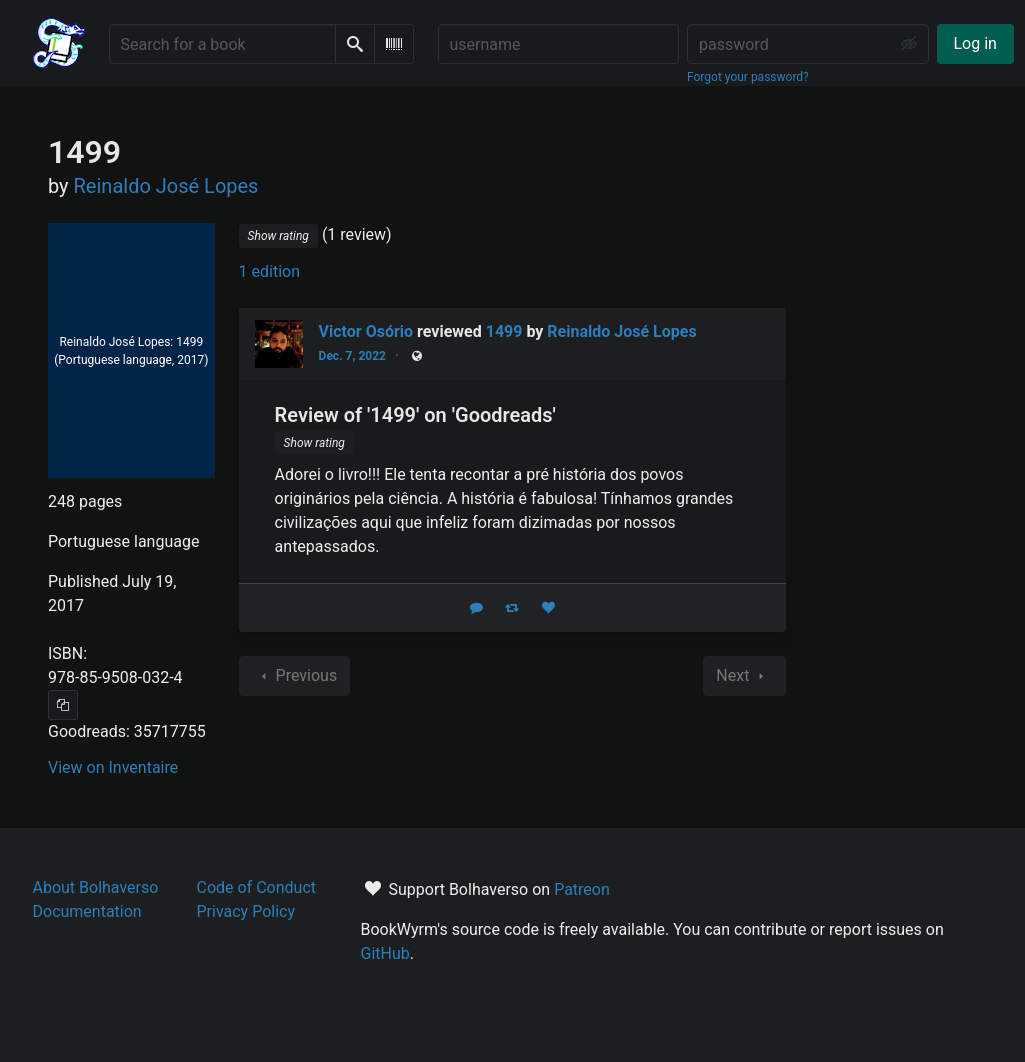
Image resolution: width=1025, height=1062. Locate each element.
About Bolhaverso (96, 887)
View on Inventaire (113, 767)
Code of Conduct (257, 887)
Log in (975, 43)
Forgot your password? (748, 77)
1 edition (269, 271)
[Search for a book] (222, 44)
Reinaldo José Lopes (621, 331)
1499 (504, 331)
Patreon (582, 889)
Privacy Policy (246, 911)
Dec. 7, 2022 (352, 356)
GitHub (385, 953)
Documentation (87, 911)
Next (744, 676)
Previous (295, 676)
